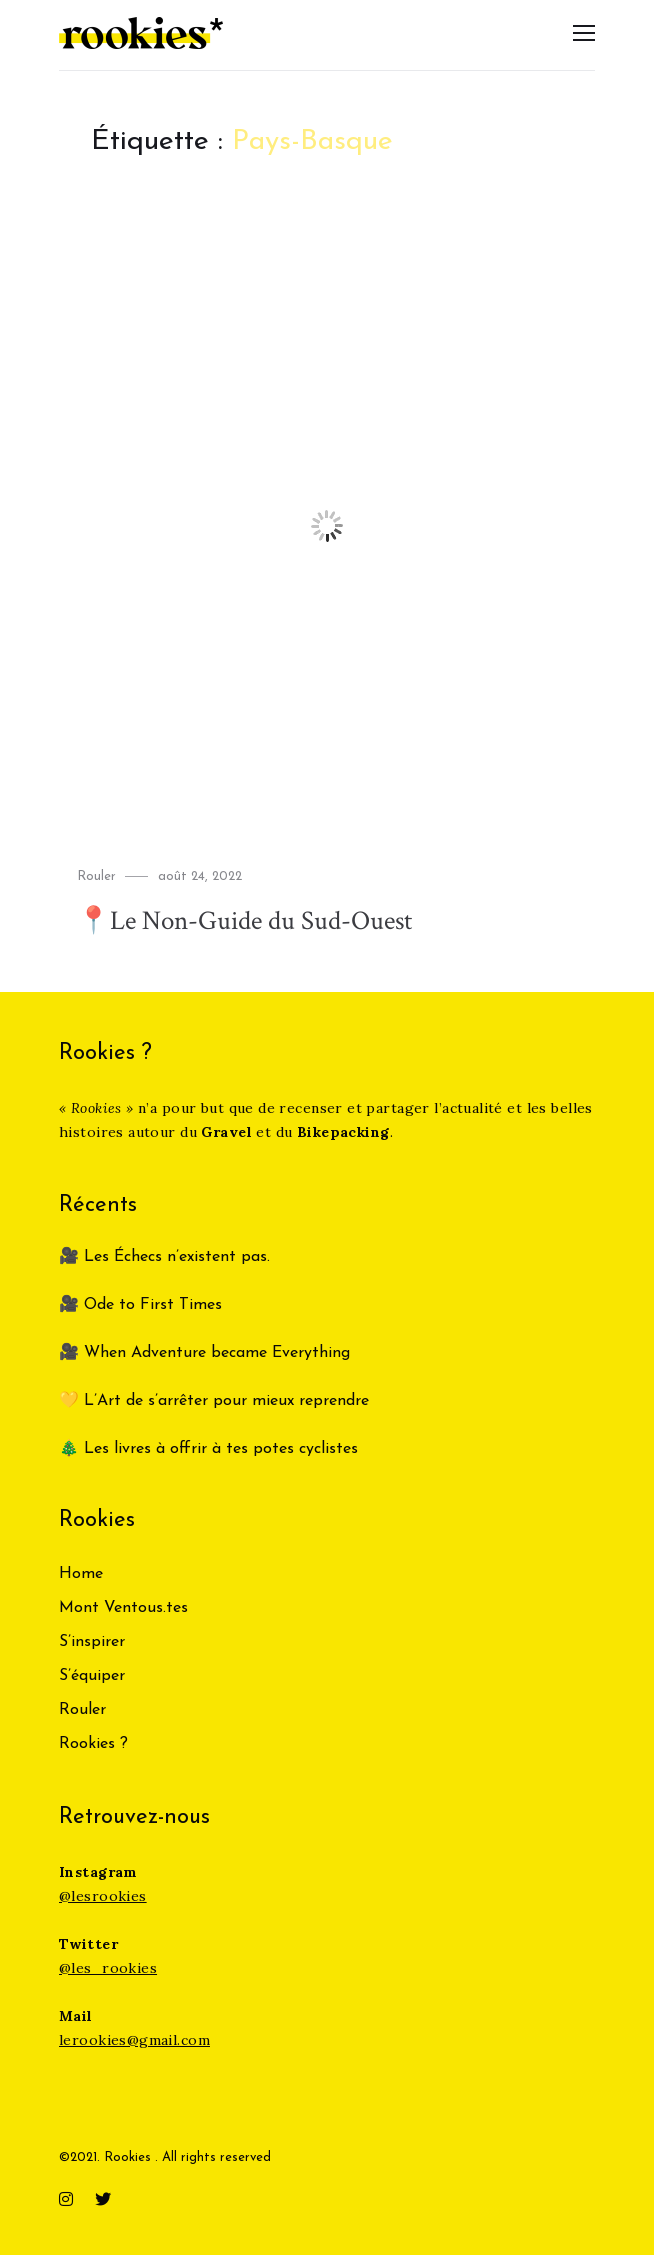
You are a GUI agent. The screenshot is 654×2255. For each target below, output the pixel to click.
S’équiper (92, 1676)
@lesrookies (103, 1896)
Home (81, 1574)
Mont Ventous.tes (123, 1608)
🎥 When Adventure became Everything (204, 1353)
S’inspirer (92, 1642)
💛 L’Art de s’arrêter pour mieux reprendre (214, 1401)
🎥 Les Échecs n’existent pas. (164, 1257)
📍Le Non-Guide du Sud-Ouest (257, 920)
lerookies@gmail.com (134, 2040)
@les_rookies (108, 1968)
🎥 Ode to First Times (140, 1305)
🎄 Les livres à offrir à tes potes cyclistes (208, 1449)
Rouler (96, 876)
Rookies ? (93, 1744)
